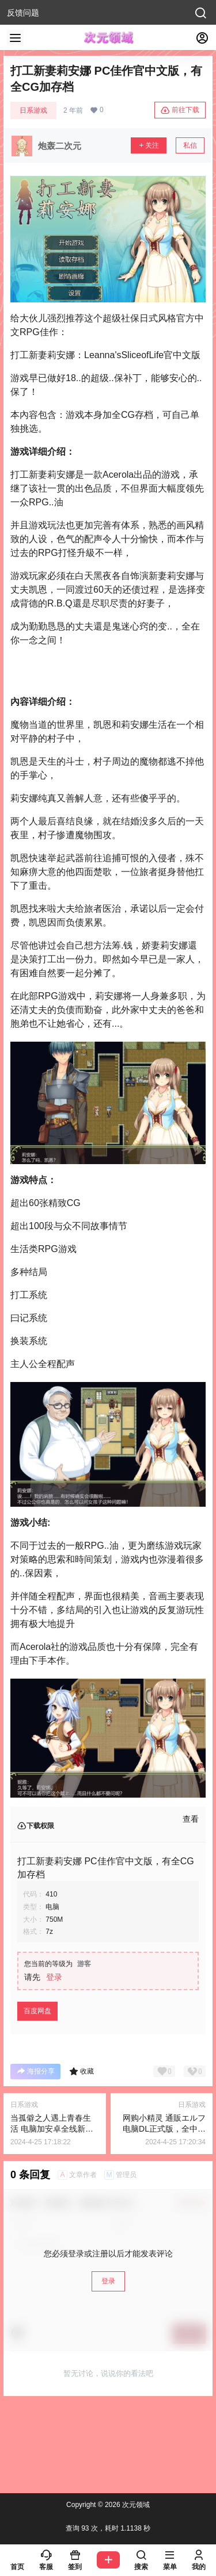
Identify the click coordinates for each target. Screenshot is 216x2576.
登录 (54, 1977)
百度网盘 (37, 2011)
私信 (190, 145)
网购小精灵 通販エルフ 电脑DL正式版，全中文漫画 (164, 2129)
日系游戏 (33, 110)
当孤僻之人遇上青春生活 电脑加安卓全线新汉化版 (51, 2129)
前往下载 (180, 110)
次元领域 (135, 2505)
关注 (148, 145)
